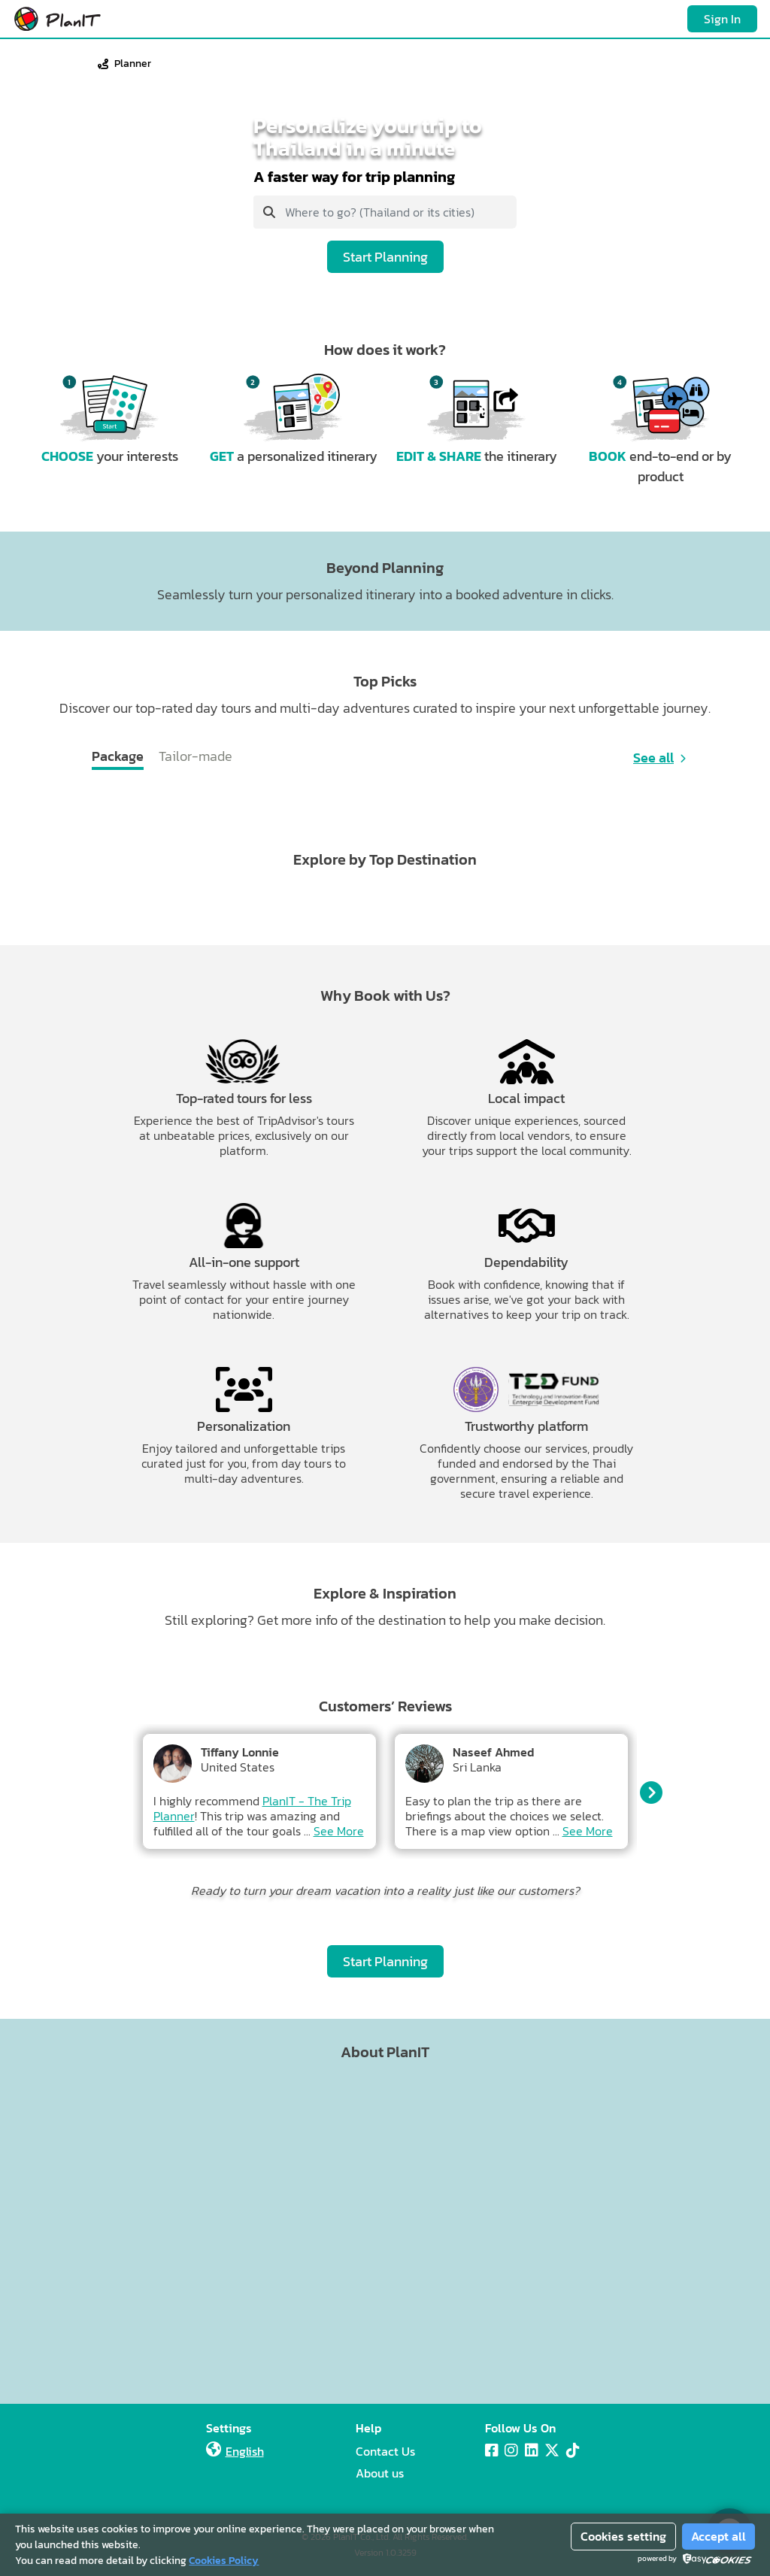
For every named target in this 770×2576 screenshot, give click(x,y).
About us (380, 2473)
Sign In (722, 19)
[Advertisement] (385, 2228)
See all (653, 757)
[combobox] (385, 212)
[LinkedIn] (531, 2450)
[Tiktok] (573, 2450)
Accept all (718, 2536)
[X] (551, 2450)
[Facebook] (492, 2450)
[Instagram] (511, 2450)
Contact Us (385, 2451)
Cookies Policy (224, 2560)
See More (339, 1830)
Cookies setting (623, 2536)
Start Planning (385, 257)
